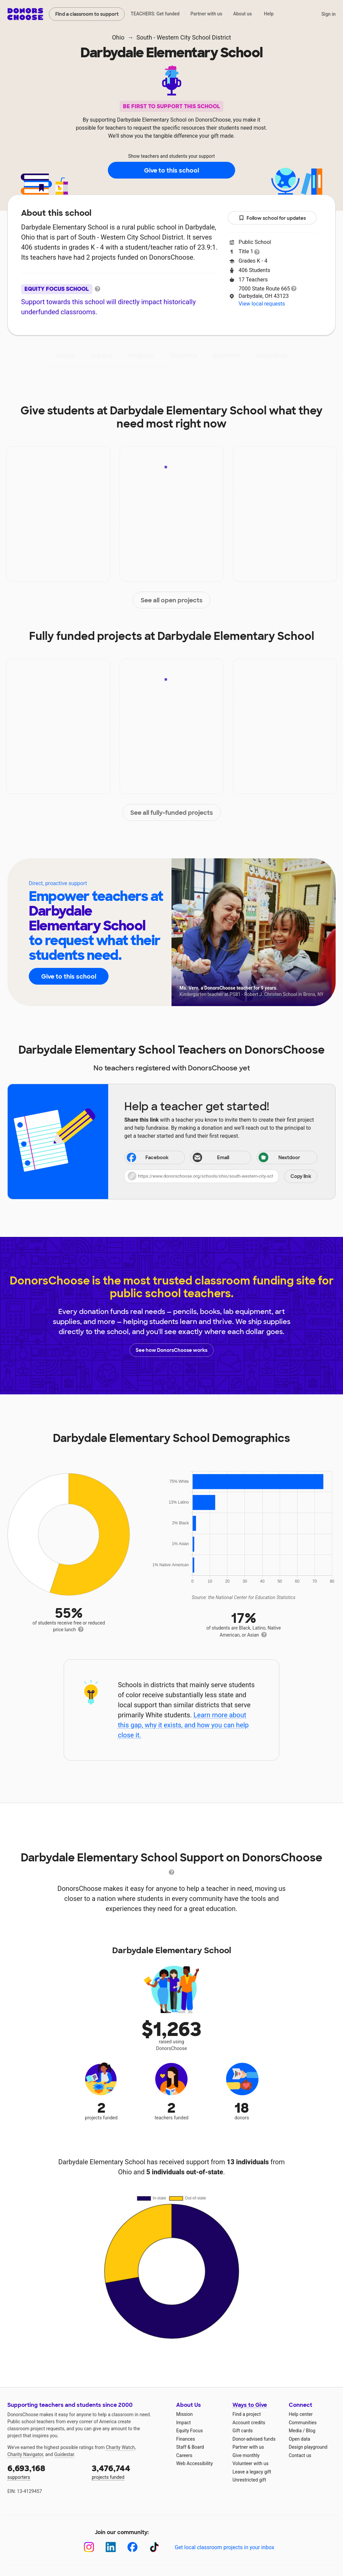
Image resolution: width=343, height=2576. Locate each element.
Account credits (248, 2422)
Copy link (300, 1176)
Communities (303, 2422)
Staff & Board (190, 2447)
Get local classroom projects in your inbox (224, 2547)
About (65, 355)
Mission (184, 2414)
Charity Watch (120, 2447)
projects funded (129, 2471)
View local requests (261, 304)
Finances (185, 2439)
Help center (301, 2414)
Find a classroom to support (87, 14)
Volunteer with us (250, 2463)
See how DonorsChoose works (171, 1350)
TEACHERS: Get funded (155, 13)
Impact (101, 355)
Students (227, 355)
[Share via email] (220, 1157)
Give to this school (171, 171)
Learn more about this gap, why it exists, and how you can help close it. (183, 1725)
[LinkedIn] (110, 2547)
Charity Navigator (25, 2454)
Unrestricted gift (249, 2480)
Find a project (246, 2414)
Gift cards (242, 2430)
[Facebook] (132, 2547)
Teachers (183, 355)
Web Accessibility (194, 2463)
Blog (310, 2430)
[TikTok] (154, 2547)
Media (295, 2430)
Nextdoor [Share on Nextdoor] (279, 1158)
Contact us (300, 2455)
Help (269, 13)
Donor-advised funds (254, 2439)
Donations (272, 355)
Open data (299, 2439)
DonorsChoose (25, 14)
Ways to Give (249, 2404)
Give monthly (246, 2455)
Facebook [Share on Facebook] (147, 1158)
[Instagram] (88, 2547)
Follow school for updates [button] (272, 218)
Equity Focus (189, 2430)
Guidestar (64, 2454)
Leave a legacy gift (251, 2471)
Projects (140, 355)
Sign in (328, 14)
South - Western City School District (183, 37)
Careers (184, 2455)
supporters (44, 2471)
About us (242, 13)
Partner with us (206, 13)
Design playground (308, 2447)
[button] (220, 1176)
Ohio (118, 37)
